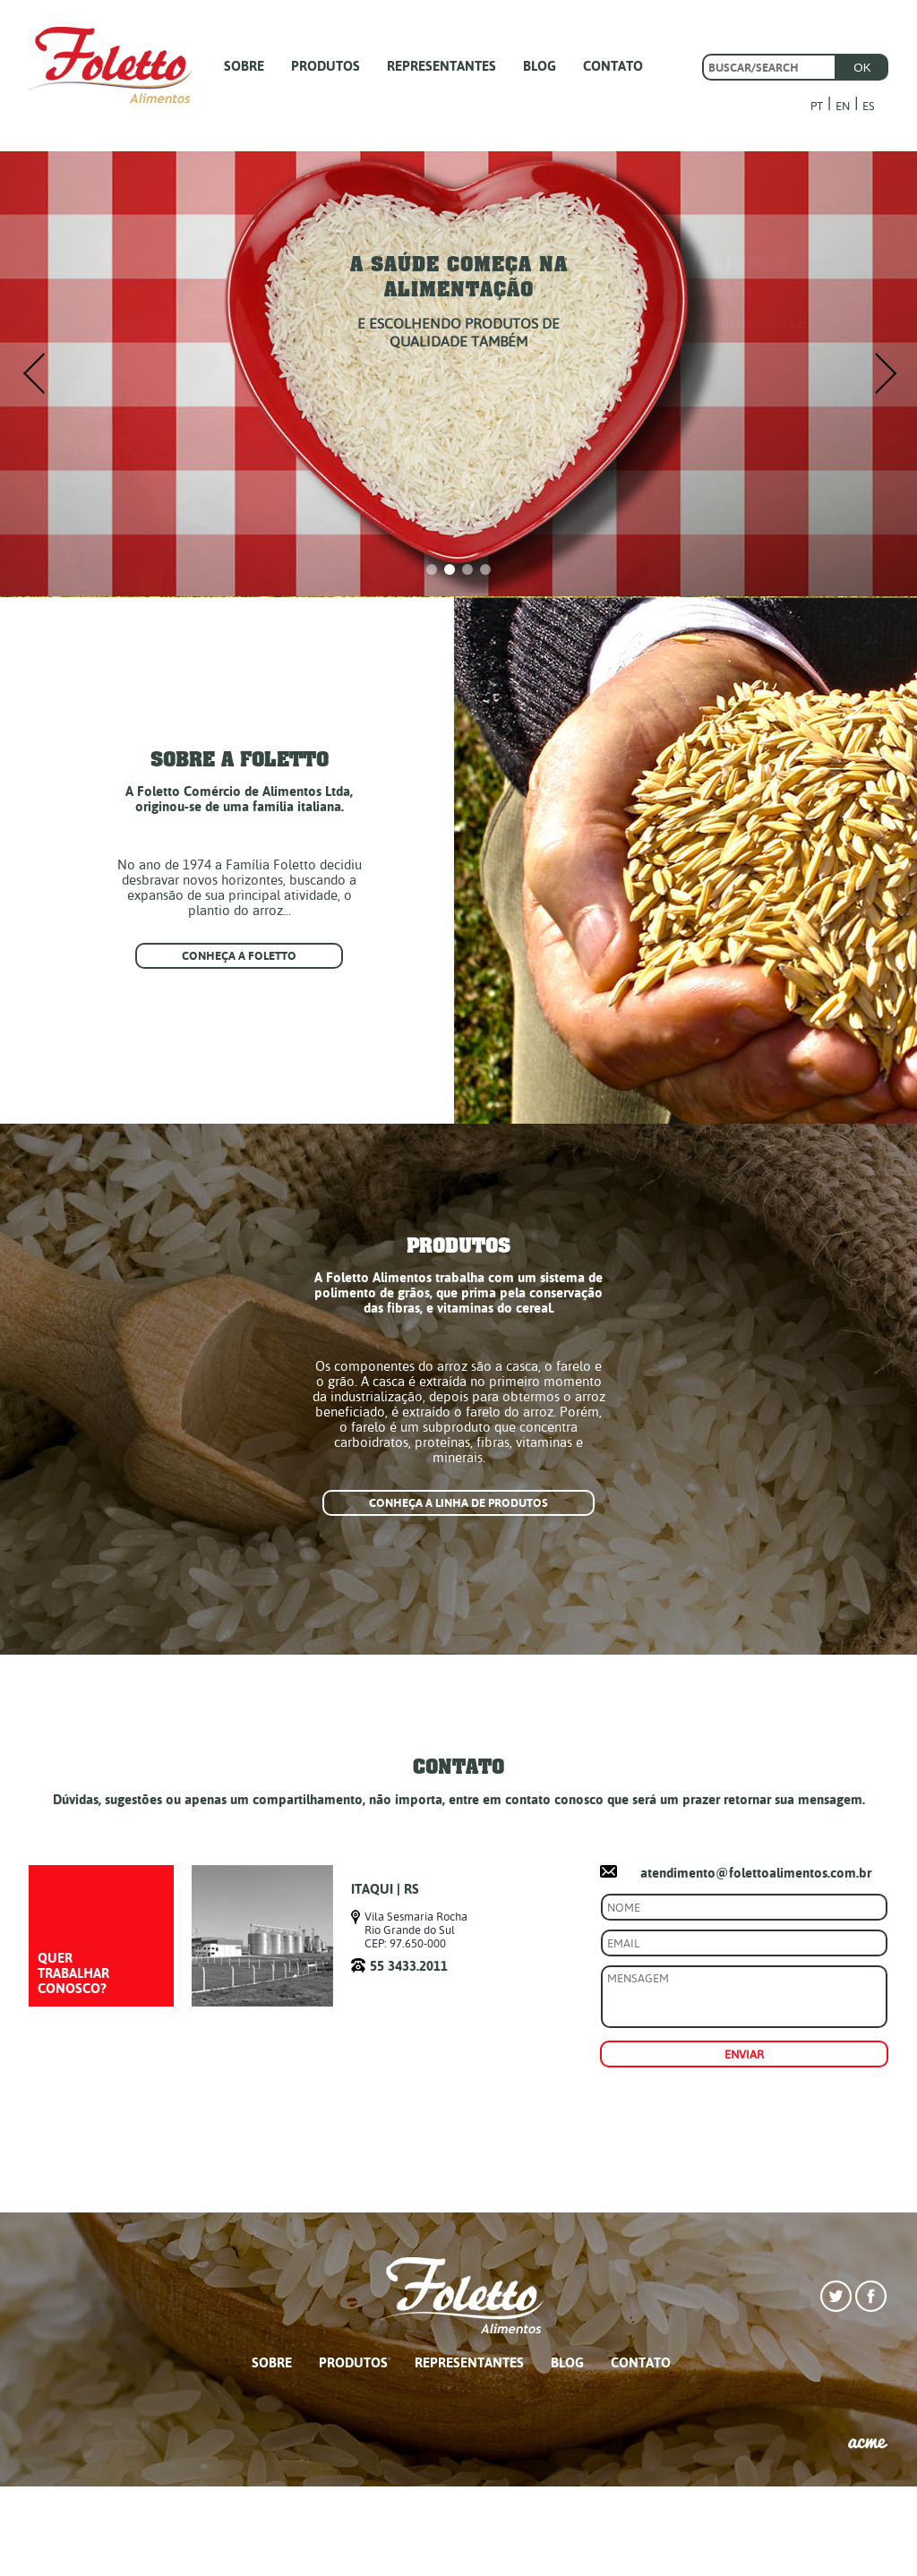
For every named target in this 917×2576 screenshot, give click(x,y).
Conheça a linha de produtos (458, 1503)
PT (816, 106)
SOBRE (244, 65)
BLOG (539, 65)
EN (843, 106)
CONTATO (613, 65)
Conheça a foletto (239, 956)
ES (868, 106)
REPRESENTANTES (441, 65)
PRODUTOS (325, 65)
